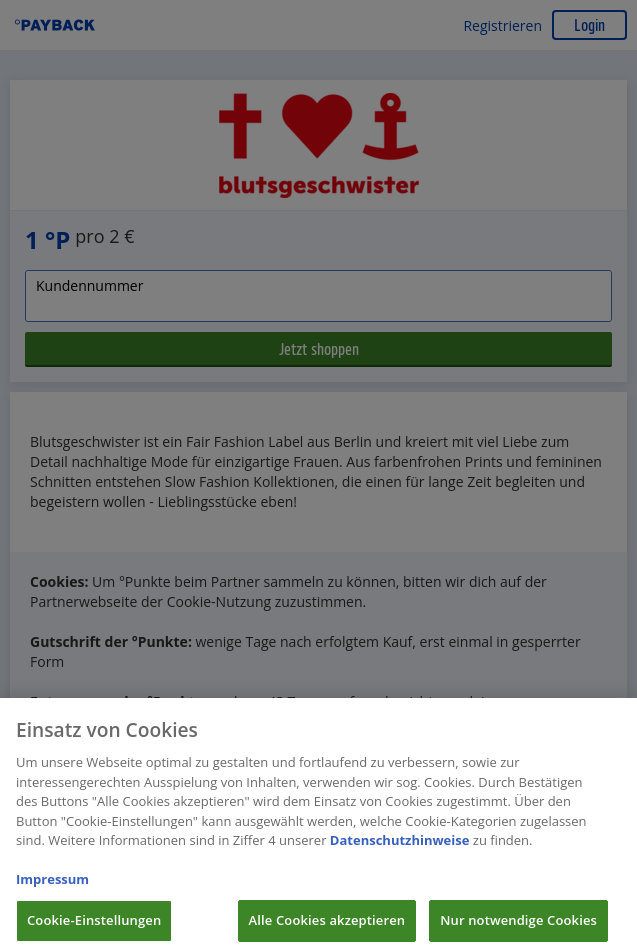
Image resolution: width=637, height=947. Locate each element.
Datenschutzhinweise (400, 846)
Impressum (52, 885)
